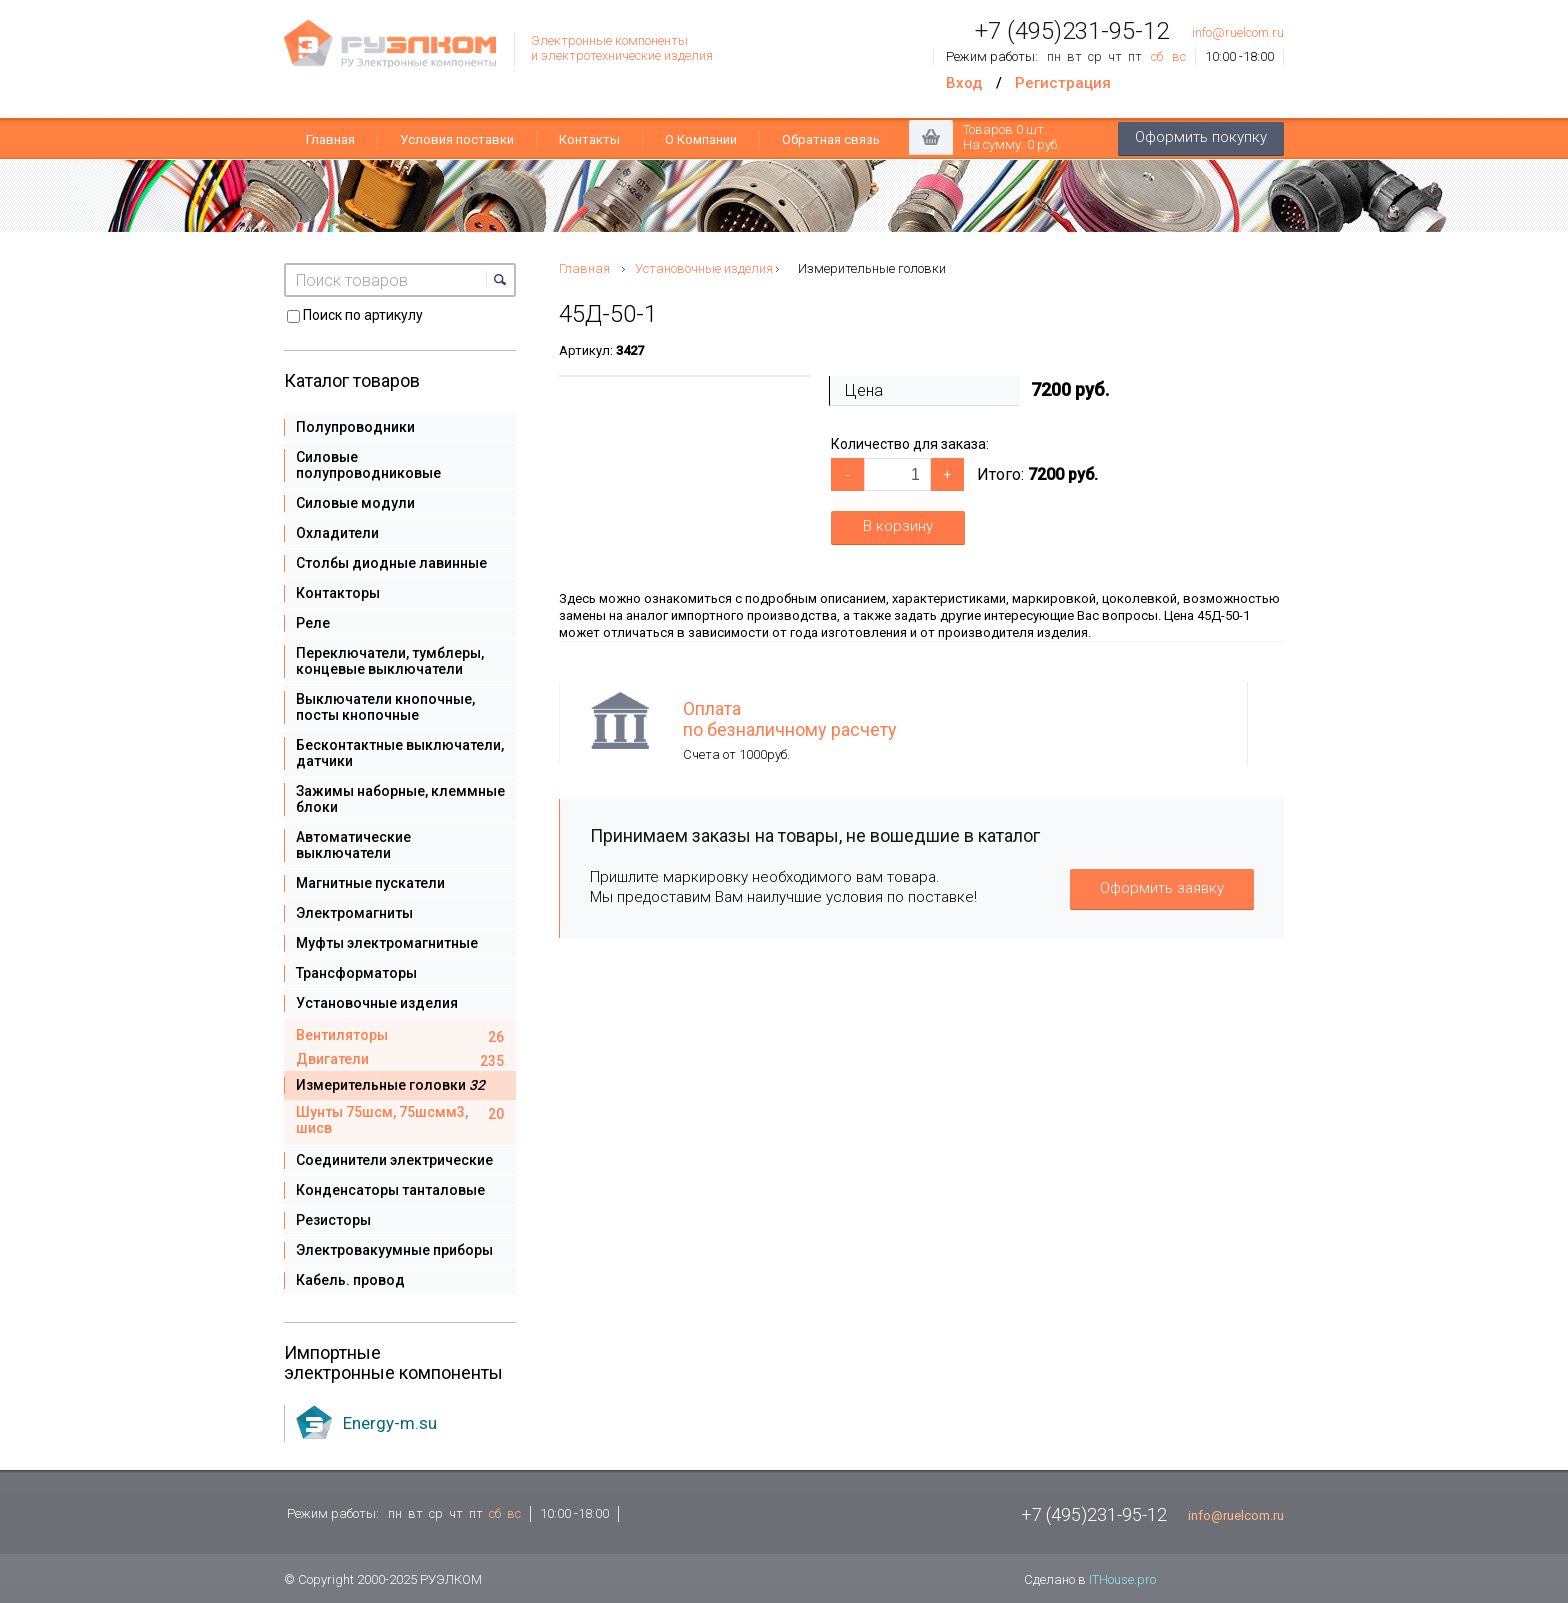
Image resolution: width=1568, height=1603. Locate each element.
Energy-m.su (390, 1423)
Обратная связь (831, 139)
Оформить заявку (1162, 888)
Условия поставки (457, 139)
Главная (330, 139)
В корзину (898, 526)
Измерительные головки (872, 268)
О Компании (701, 139)
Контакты (589, 139)
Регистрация (1063, 83)
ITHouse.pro (1122, 1579)
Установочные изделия (704, 268)
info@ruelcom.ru (1238, 32)
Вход (964, 83)
